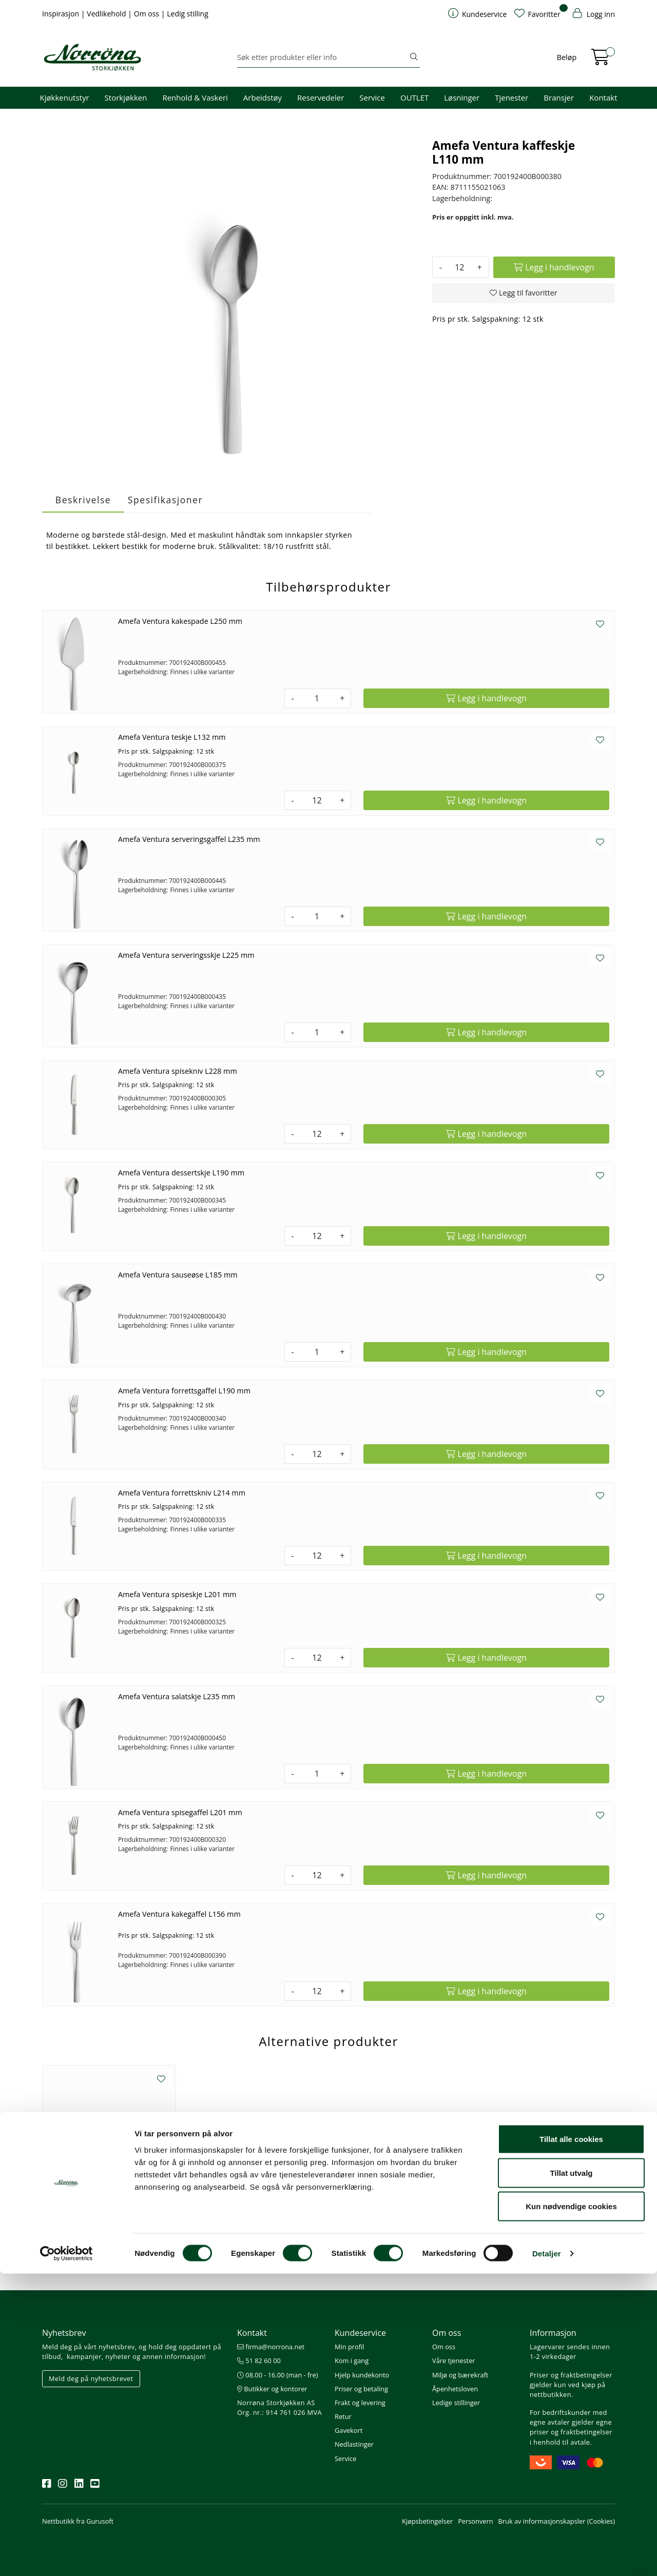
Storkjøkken (126, 97)
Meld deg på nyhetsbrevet (91, 2378)
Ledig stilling (187, 13)
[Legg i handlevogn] (554, 267)
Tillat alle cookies (571, 2441)
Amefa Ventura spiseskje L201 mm (177, 1594)
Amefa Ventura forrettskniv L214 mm (181, 1493)
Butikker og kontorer (272, 2388)
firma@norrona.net (270, 2346)
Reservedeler (320, 97)
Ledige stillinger (456, 2402)
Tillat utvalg (571, 2475)
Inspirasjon (61, 13)
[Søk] (322, 57)
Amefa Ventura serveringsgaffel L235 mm (189, 839)
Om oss (147, 13)
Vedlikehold (107, 13)
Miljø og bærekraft (460, 2375)
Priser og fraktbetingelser (571, 2375)
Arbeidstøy (262, 97)
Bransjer (559, 97)
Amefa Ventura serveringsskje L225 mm (186, 955)
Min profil (349, 2346)
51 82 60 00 (259, 2360)
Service (372, 97)
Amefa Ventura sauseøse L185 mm (178, 1275)
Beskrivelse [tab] (83, 500)
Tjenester (511, 97)
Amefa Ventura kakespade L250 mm (180, 621)
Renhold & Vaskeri (194, 97)
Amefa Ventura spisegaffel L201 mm (180, 1812)
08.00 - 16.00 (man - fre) (277, 2375)
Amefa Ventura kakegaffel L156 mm (179, 1914)
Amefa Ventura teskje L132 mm (172, 737)
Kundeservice (360, 2332)
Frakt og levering (360, 2402)
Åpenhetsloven (455, 2388)
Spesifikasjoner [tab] (165, 500)
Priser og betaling (361, 2388)
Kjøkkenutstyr (64, 97)
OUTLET (414, 97)
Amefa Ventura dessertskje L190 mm (181, 1172)
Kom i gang (352, 2360)
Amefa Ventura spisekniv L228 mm (177, 1071)
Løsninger (461, 97)
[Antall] (459, 267)
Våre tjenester (453, 2360)
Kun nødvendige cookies (571, 2508)
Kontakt (603, 97)
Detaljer (546, 2555)
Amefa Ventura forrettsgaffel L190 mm (184, 1390)
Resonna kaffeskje (109, 2208)
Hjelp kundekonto (362, 2375)
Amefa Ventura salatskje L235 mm (176, 1696)
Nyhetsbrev (64, 2332)
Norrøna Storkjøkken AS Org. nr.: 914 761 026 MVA (279, 2407)
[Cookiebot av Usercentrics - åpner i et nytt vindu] (66, 2556)
